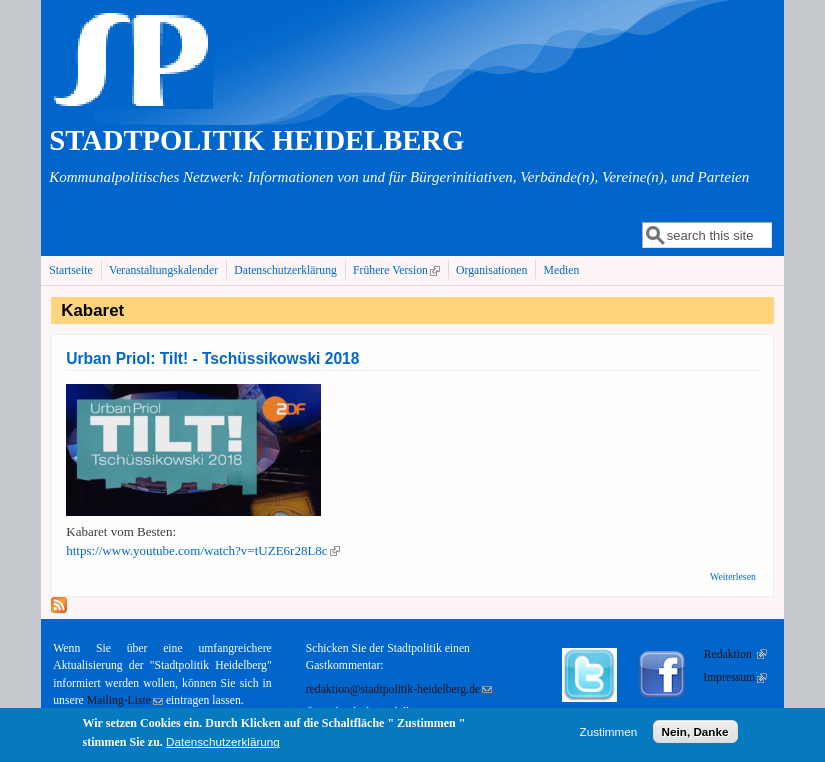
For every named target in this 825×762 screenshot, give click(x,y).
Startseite (71, 270)
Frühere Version (398, 270)
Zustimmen (609, 734)
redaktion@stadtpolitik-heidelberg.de (399, 689)
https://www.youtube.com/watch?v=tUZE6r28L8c (202, 550)
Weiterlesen (733, 576)
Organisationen (491, 270)
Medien (562, 270)
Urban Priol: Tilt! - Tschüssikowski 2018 (212, 358)
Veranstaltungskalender (163, 270)
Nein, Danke (695, 734)
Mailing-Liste (125, 700)
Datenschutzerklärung (285, 270)
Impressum (735, 677)
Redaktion (735, 654)
